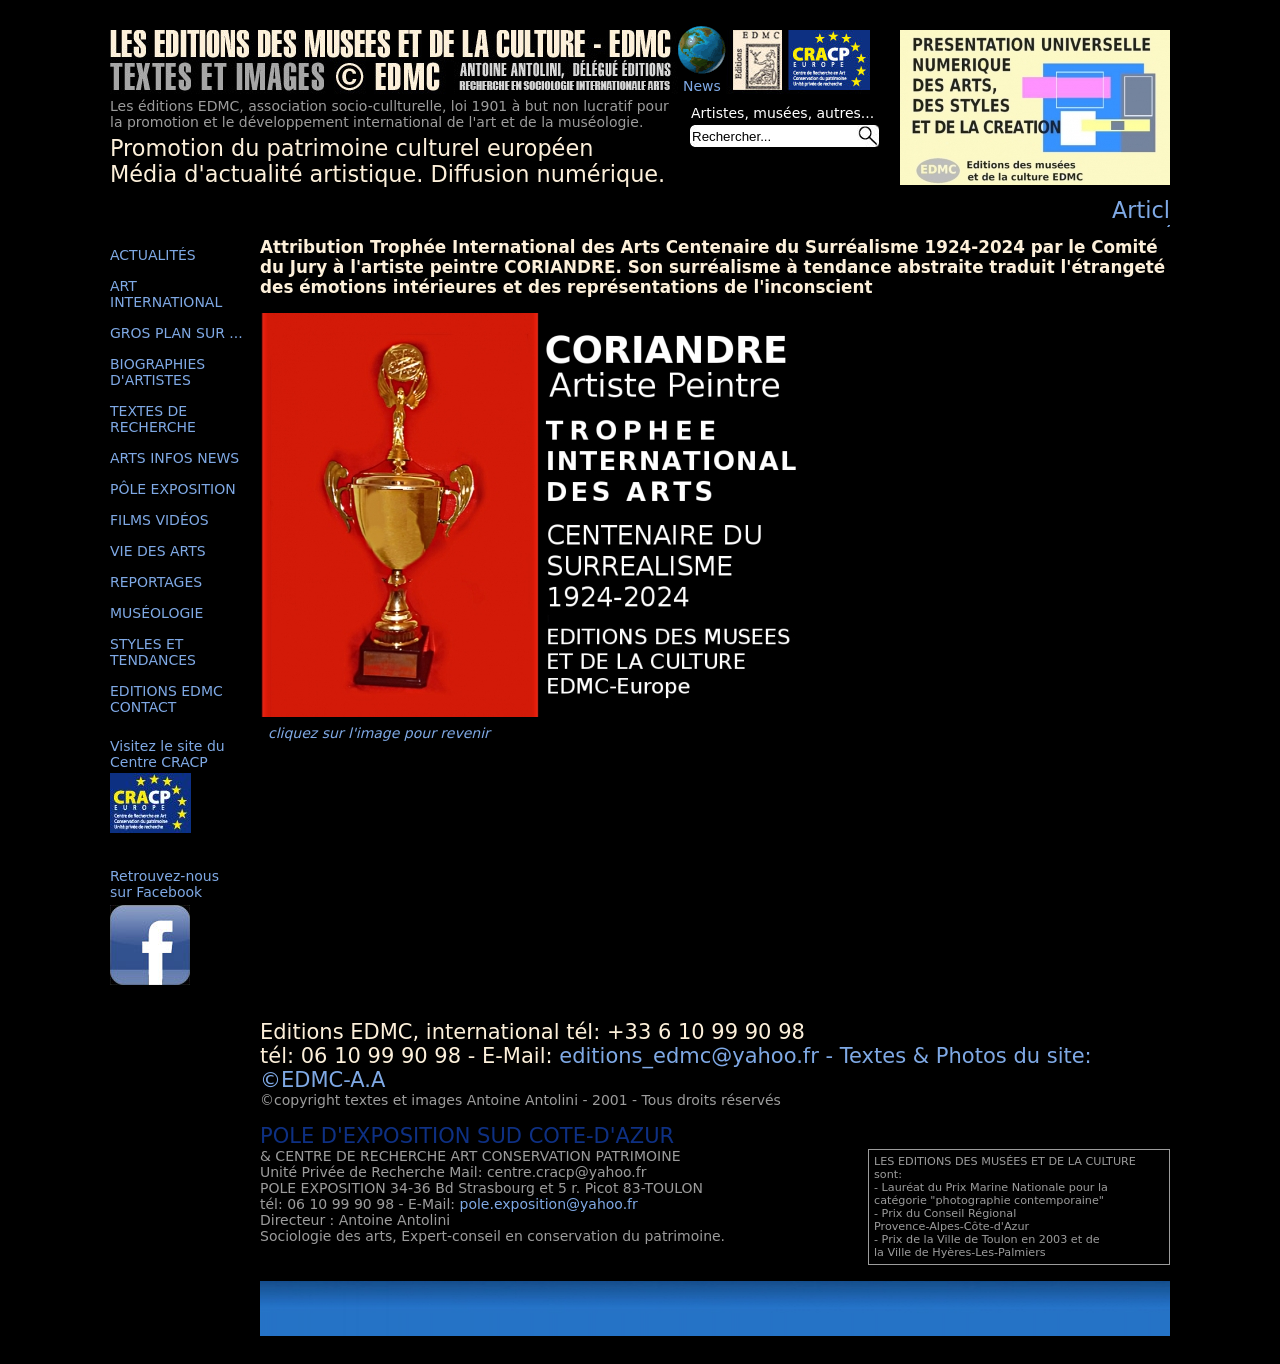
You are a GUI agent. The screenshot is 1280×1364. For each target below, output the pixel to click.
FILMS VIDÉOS (159, 520)
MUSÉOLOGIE (156, 613)
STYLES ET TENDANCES (153, 652)
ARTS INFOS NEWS (174, 458)
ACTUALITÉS (153, 255)
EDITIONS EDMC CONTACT (166, 699)
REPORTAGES (156, 582)
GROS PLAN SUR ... (176, 333)
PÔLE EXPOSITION (173, 489)
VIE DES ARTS (158, 551)
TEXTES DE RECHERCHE (153, 419)
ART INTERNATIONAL (166, 294)
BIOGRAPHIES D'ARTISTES (157, 372)
